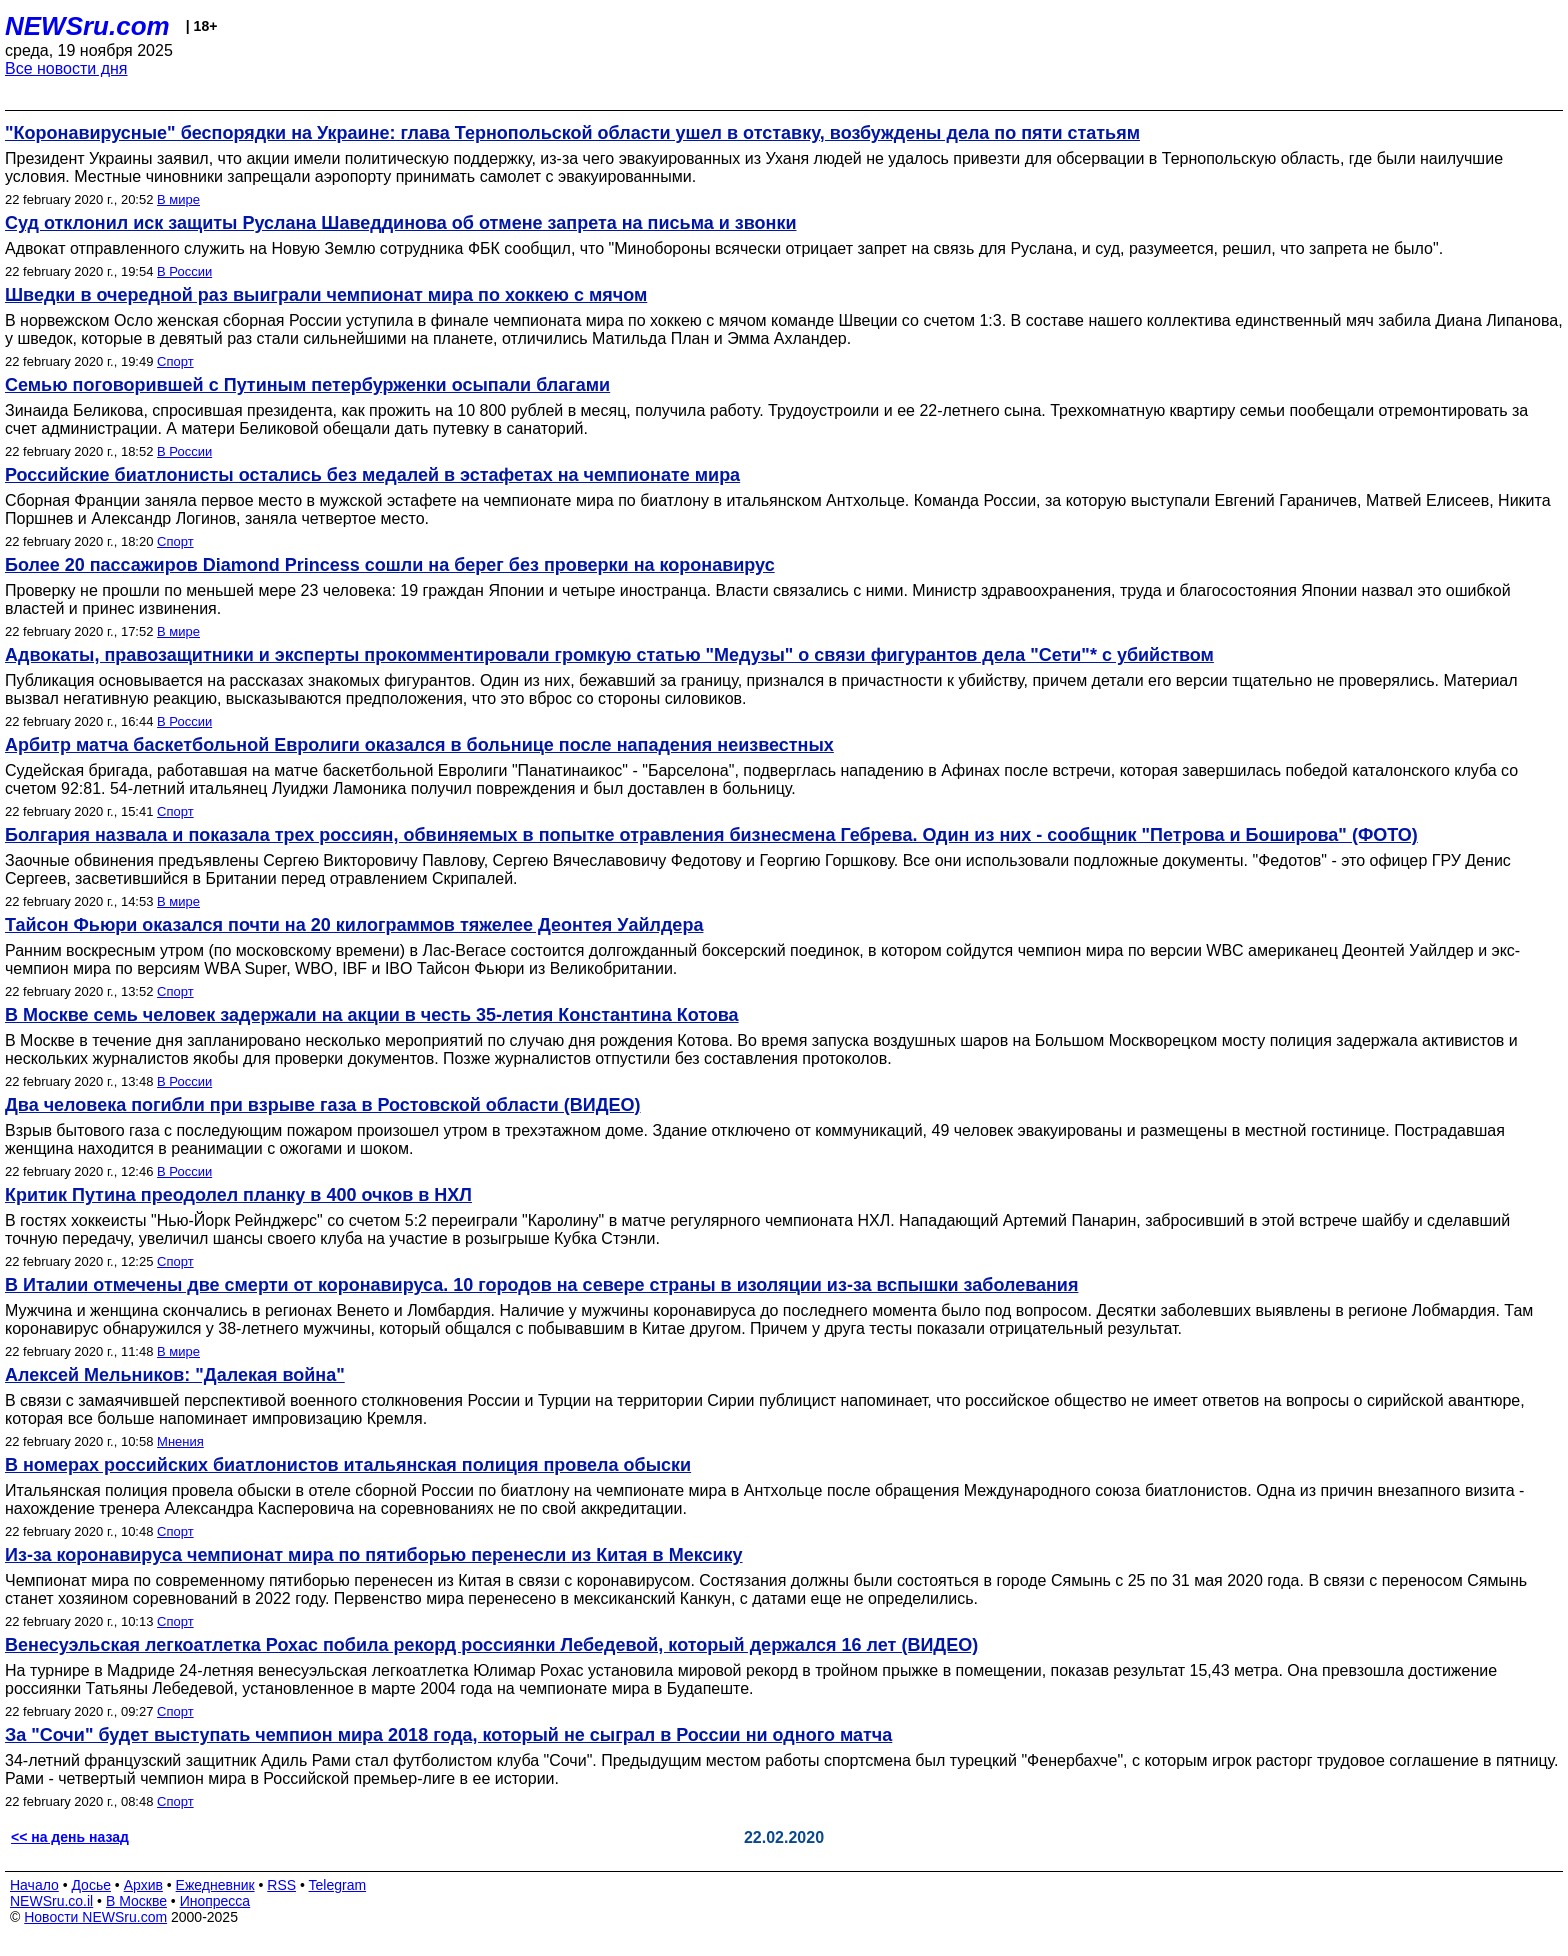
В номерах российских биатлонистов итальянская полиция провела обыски (348, 1465)
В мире (178, 199)
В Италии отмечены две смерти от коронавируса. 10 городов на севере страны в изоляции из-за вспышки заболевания (541, 1285)
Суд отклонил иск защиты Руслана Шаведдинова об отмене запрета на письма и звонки (401, 223)
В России (184, 271)
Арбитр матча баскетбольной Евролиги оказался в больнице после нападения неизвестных (419, 745)
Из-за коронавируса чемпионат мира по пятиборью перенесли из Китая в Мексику (374, 1555)
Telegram (338, 1885)
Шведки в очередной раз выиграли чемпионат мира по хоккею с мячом (326, 295)
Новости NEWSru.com (95, 1917)
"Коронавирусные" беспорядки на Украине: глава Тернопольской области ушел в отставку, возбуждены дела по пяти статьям (572, 133)
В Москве (136, 1901)
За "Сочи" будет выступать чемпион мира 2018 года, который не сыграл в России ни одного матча (448, 1735)
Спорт (175, 361)
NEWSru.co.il (51, 1901)
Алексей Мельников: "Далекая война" (175, 1375)
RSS (281, 1885)
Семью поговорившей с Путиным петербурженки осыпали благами (307, 385)
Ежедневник (215, 1885)
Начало (34, 1885)
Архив (143, 1885)
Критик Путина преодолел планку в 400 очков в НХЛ (238, 1195)
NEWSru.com (87, 26)
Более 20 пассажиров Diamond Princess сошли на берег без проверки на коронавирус (390, 565)
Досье (91, 1885)
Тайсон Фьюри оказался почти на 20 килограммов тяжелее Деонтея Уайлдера (354, 925)
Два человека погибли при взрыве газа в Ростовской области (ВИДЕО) (323, 1105)
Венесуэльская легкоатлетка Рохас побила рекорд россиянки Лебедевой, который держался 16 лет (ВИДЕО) (491, 1645)
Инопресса (215, 1901)
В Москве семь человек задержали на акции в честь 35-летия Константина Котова (372, 1015)
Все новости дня (66, 68)
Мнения (180, 1441)
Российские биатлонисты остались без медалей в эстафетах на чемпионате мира (372, 475)
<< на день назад (70, 1837)
